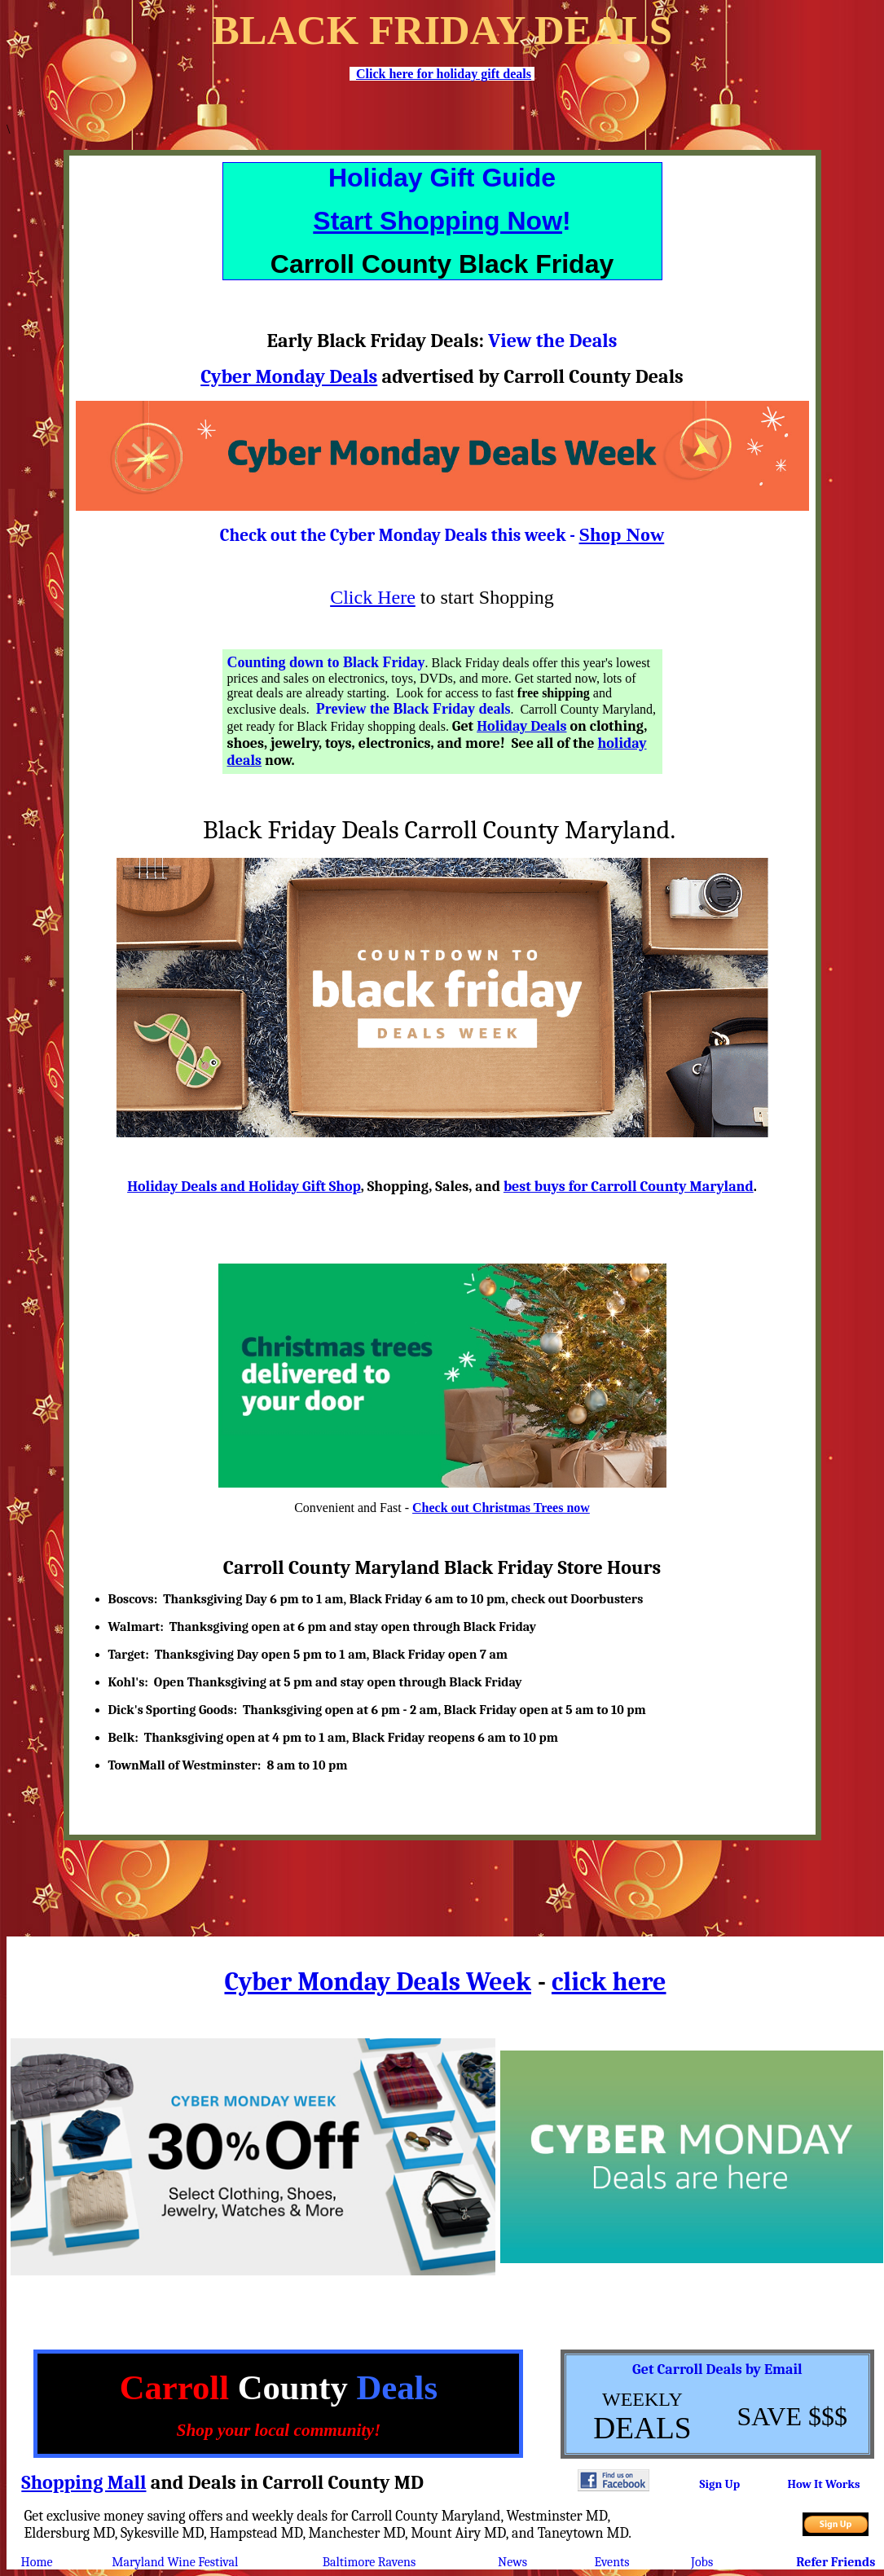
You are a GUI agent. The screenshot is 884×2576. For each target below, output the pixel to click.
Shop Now (622, 534)
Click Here (373, 597)
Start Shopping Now (437, 220)
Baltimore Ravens (369, 2562)
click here (609, 1982)
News (512, 2562)
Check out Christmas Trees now (501, 1507)
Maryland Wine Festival (175, 2562)
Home (37, 2562)
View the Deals (552, 340)
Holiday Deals (521, 726)
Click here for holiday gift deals (443, 74)
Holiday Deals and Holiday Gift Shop (244, 1186)
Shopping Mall (83, 2482)
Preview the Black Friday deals (413, 709)
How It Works (823, 2484)
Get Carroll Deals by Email (717, 2369)
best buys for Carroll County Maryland (629, 1186)
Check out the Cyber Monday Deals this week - (399, 535)
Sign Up (719, 2484)
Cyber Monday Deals (288, 376)
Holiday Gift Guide (442, 177)
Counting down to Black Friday (326, 662)
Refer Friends (835, 2562)
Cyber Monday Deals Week (377, 1982)
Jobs (702, 2562)
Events (612, 2562)
